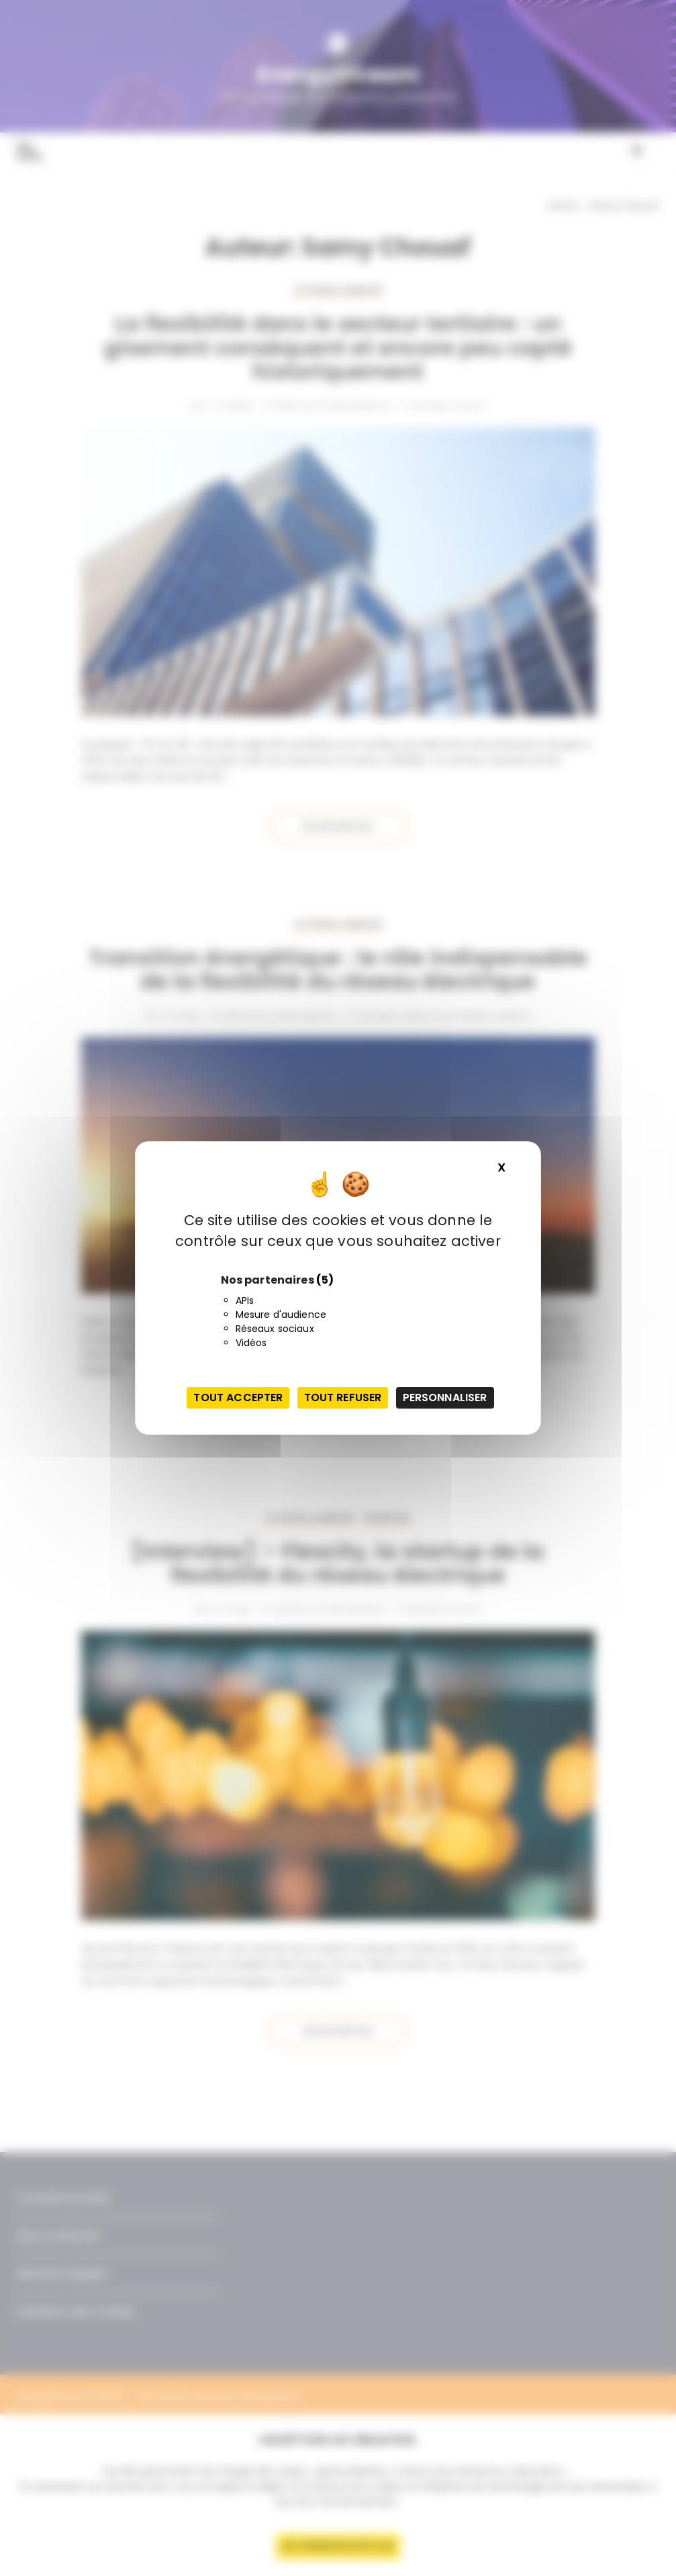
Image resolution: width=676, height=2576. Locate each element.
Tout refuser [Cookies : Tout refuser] (343, 1397)
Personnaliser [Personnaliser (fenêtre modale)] (445, 1397)
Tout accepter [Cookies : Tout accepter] (238, 1397)
